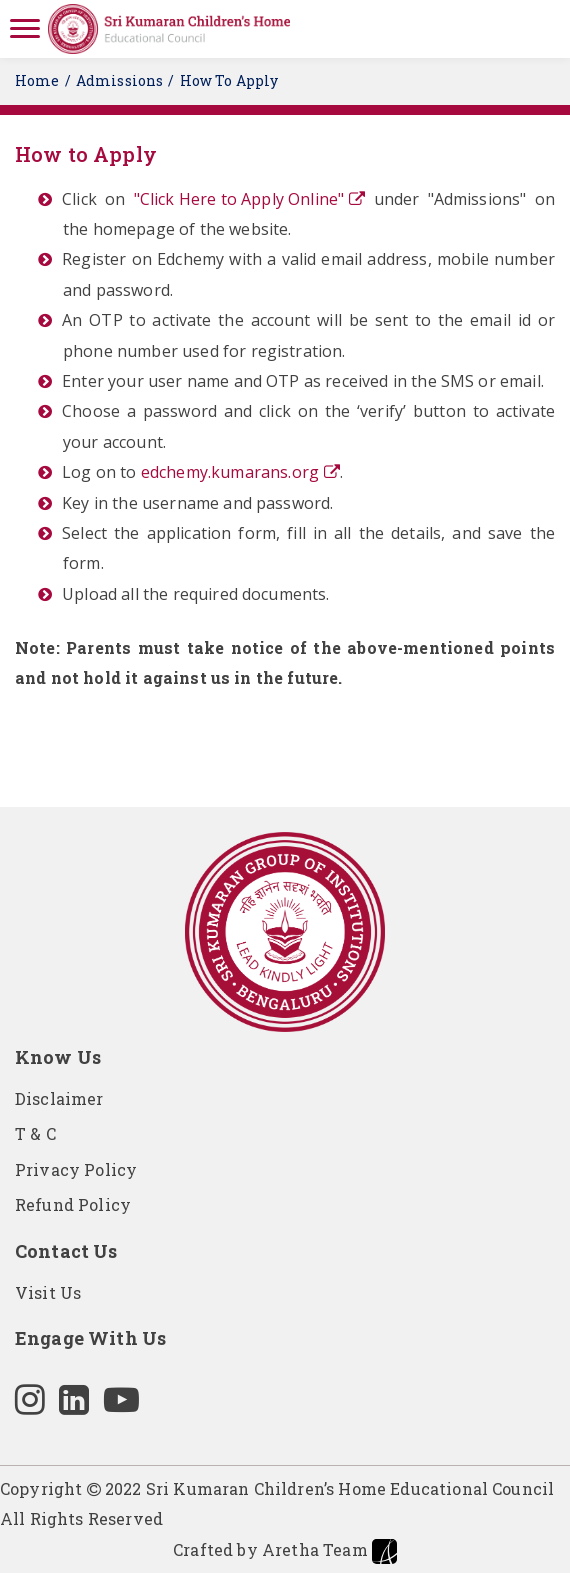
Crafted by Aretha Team (285, 1551)
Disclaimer (59, 1098)
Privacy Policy (76, 1169)
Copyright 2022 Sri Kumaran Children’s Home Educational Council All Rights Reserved (277, 1503)
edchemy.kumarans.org (230, 472)
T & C (35, 1133)
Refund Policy (73, 1204)
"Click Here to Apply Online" (239, 199)
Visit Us (48, 1292)
